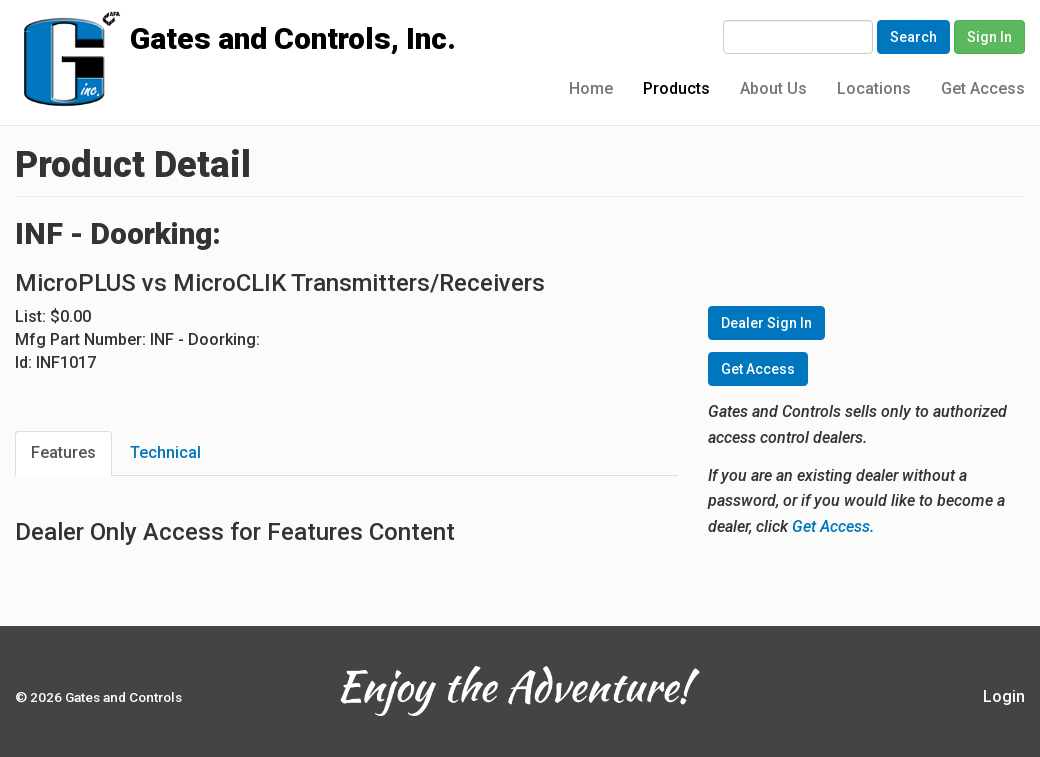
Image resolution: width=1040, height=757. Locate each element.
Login (1004, 696)
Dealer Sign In (766, 323)
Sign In (989, 37)
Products (676, 88)
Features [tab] (63, 452)
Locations (874, 88)
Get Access (983, 88)
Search (913, 37)
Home (591, 88)
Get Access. (833, 526)
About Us (773, 88)
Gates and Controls (22, 31)
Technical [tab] (165, 452)
